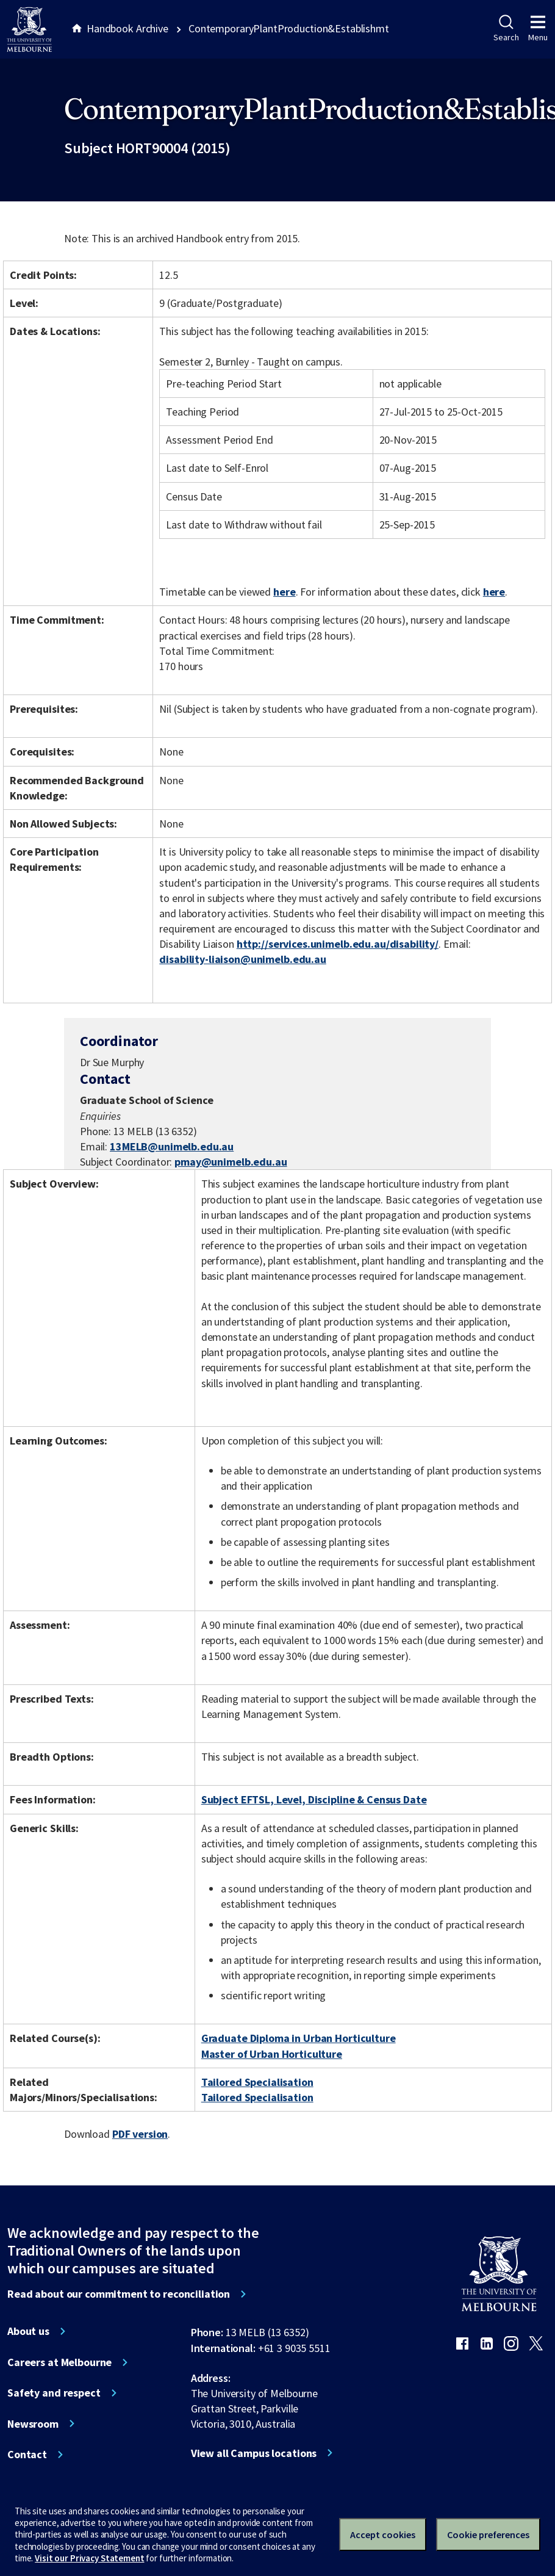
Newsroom (33, 2424)
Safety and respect (54, 2393)
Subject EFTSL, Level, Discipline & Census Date (314, 1799)
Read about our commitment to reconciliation (118, 2294)
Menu (538, 29)
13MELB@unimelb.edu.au (172, 1146)
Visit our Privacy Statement (89, 2558)
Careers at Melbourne (59, 2362)
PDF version (140, 2134)
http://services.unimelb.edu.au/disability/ (338, 944)
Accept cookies (382, 2534)
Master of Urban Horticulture (271, 2054)
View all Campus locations (254, 2453)
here (284, 592)
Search (505, 29)
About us (28, 2331)
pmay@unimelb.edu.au (230, 1161)
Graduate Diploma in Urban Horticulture (298, 2038)
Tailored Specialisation (257, 2082)
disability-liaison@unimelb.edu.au (242, 959)
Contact (27, 2454)
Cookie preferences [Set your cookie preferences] (488, 2534)
